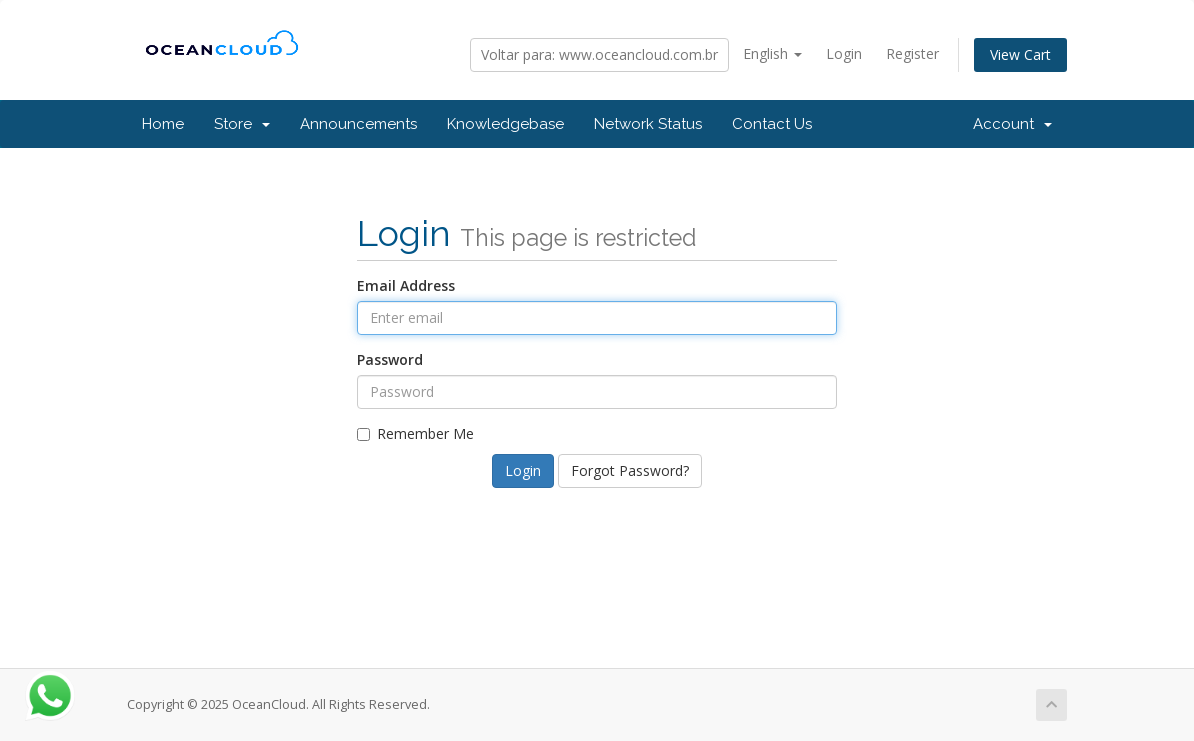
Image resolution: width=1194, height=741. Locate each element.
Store (242, 124)
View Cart (1020, 54)
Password (390, 359)
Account (1012, 124)
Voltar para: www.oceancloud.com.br (599, 54)
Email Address (406, 285)
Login (844, 53)
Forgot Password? (630, 470)
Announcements (358, 124)
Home (163, 124)
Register (912, 53)
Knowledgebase (505, 124)
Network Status (648, 124)
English (772, 53)
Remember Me (415, 433)
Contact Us (772, 124)
